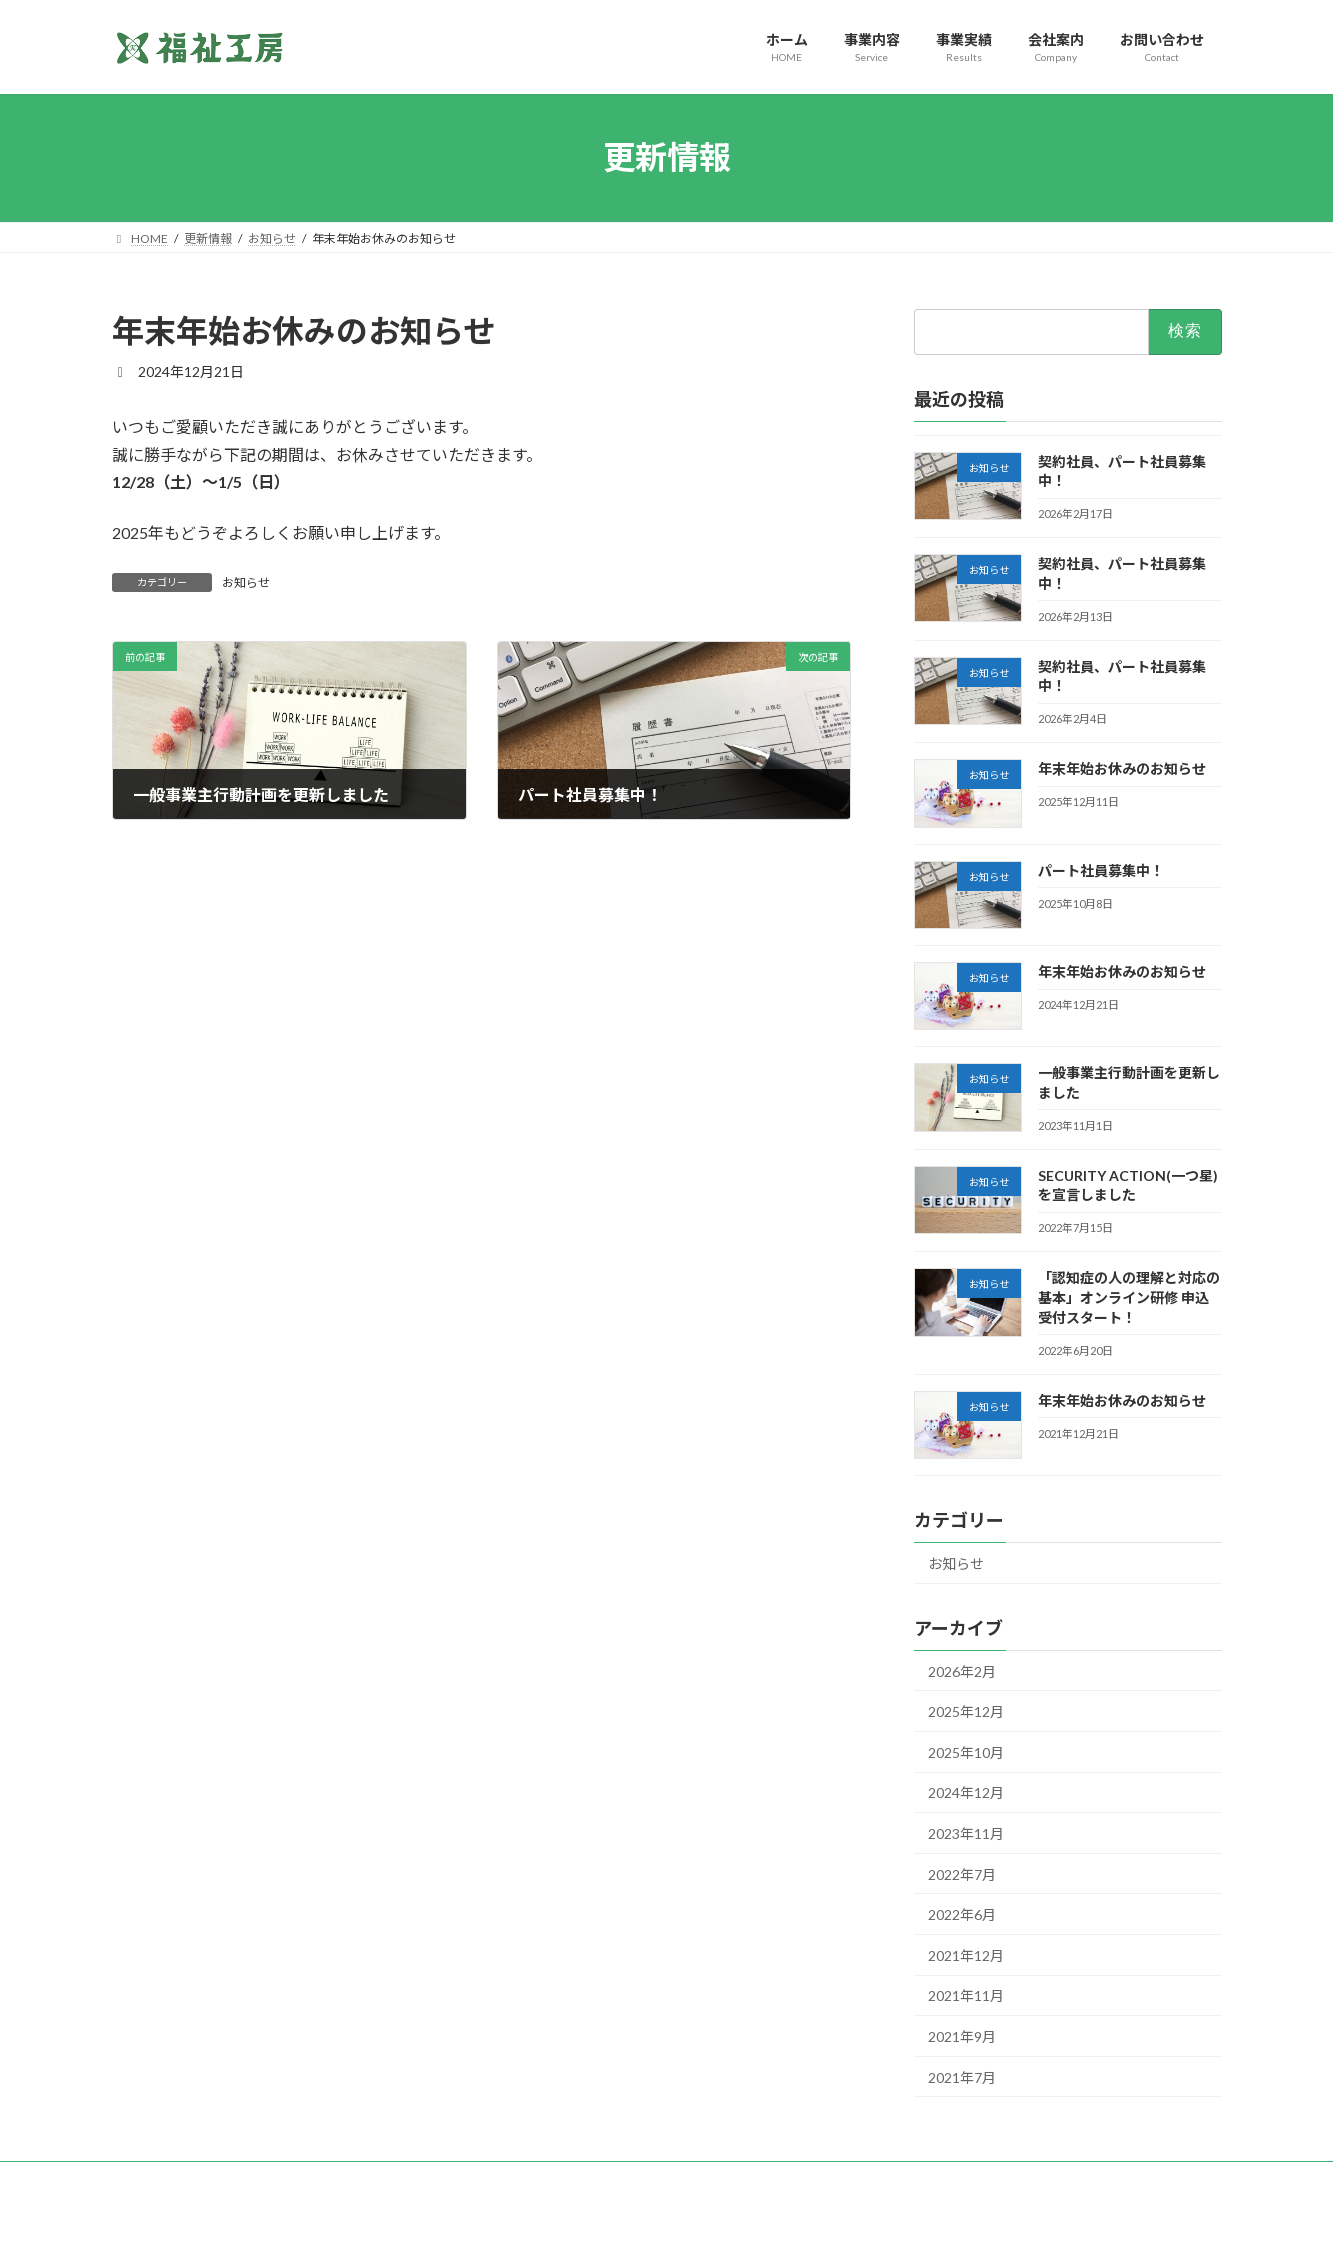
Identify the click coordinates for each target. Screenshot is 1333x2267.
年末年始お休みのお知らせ (1121, 768)
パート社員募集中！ (1100, 869)
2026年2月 (962, 1670)
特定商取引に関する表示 (479, 2179)
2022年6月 (962, 1914)
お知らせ (246, 582)
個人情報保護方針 (179, 2179)
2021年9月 (962, 2036)
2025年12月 (966, 1711)
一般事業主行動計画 (320, 2179)
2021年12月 (966, 1954)
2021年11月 (966, 1995)
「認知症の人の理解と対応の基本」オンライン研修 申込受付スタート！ (1128, 1297)
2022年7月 (962, 1873)
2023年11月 (966, 1833)
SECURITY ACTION (634, 2179)
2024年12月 (966, 1792)
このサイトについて (778, 2179)
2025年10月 (966, 1751)
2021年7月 (962, 2076)
